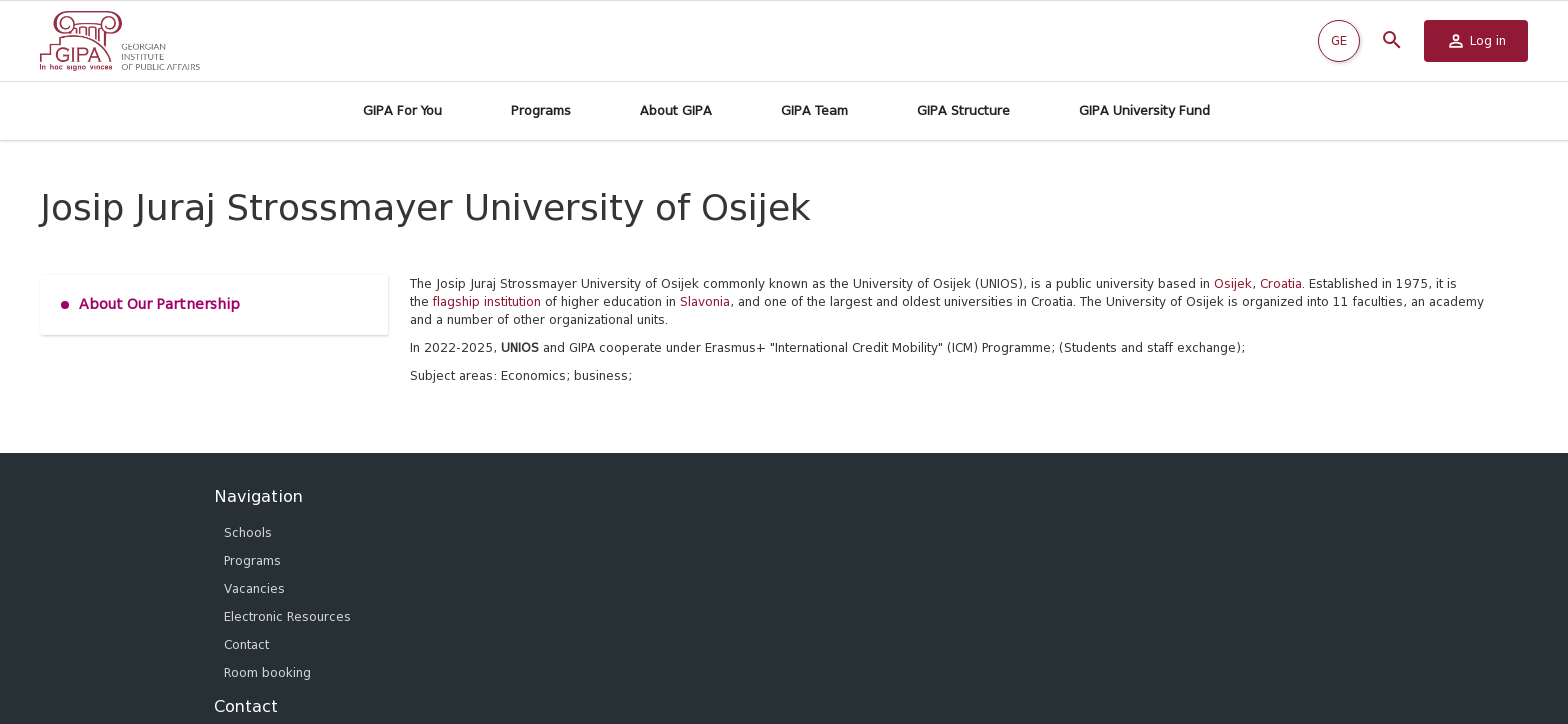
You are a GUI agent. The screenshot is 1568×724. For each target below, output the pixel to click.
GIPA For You (402, 110)
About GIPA (676, 110)
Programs (541, 110)
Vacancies (254, 588)
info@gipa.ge (693, 594)
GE (1339, 40)
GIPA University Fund (1144, 110)
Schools (248, 532)
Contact (246, 644)
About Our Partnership (166, 304)
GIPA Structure (963, 110)
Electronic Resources (287, 616)
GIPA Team (814, 110)
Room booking (267, 672)
